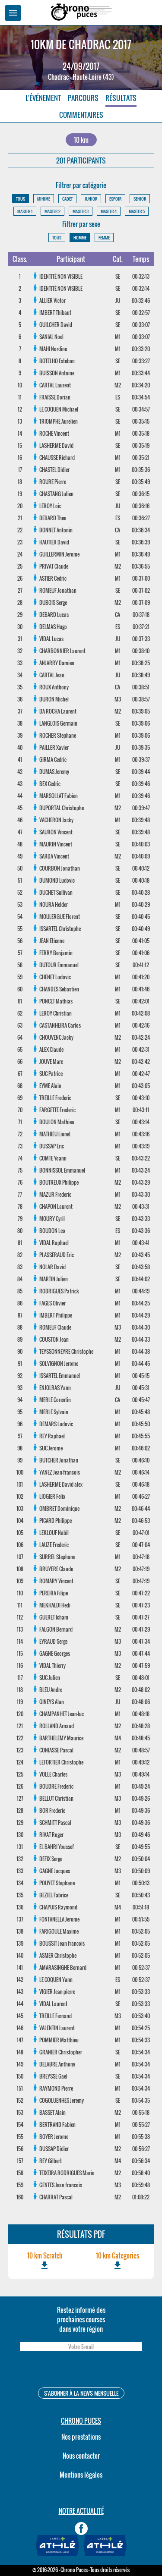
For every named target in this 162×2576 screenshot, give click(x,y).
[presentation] (80, 2370)
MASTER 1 (24, 211)
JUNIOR (91, 198)
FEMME (104, 237)
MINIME (43, 198)
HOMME (79, 237)
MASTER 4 (109, 211)
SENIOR (139, 198)
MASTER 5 (137, 211)
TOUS (20, 198)
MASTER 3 (81, 211)
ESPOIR (115, 198)
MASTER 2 (52, 211)
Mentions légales (81, 2474)
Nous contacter (81, 2455)
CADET (67, 198)
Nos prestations (81, 2436)
